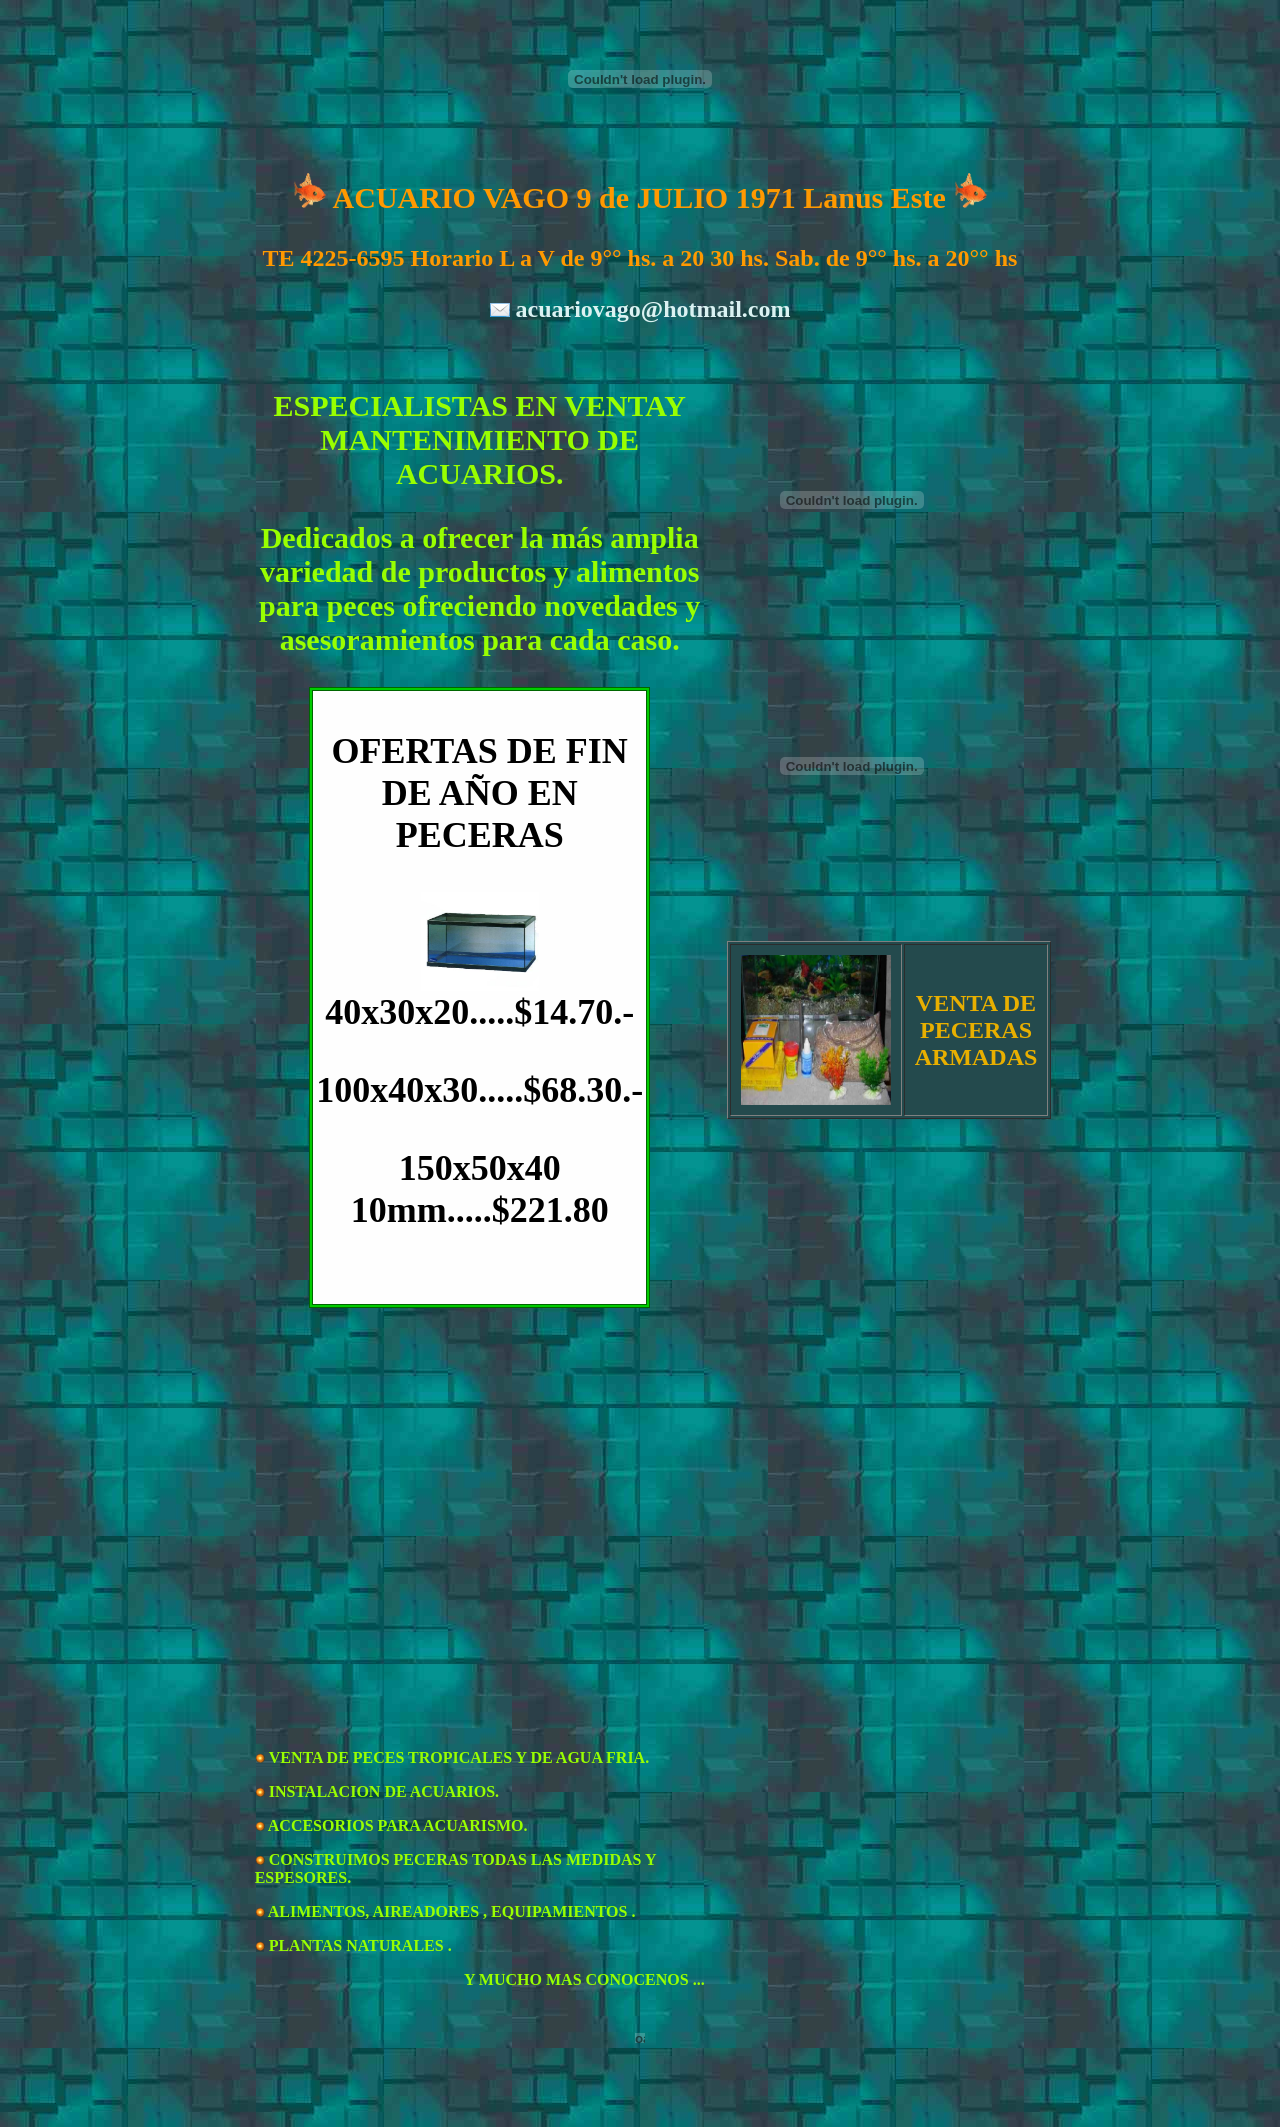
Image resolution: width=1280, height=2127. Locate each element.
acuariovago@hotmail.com (653, 309)
